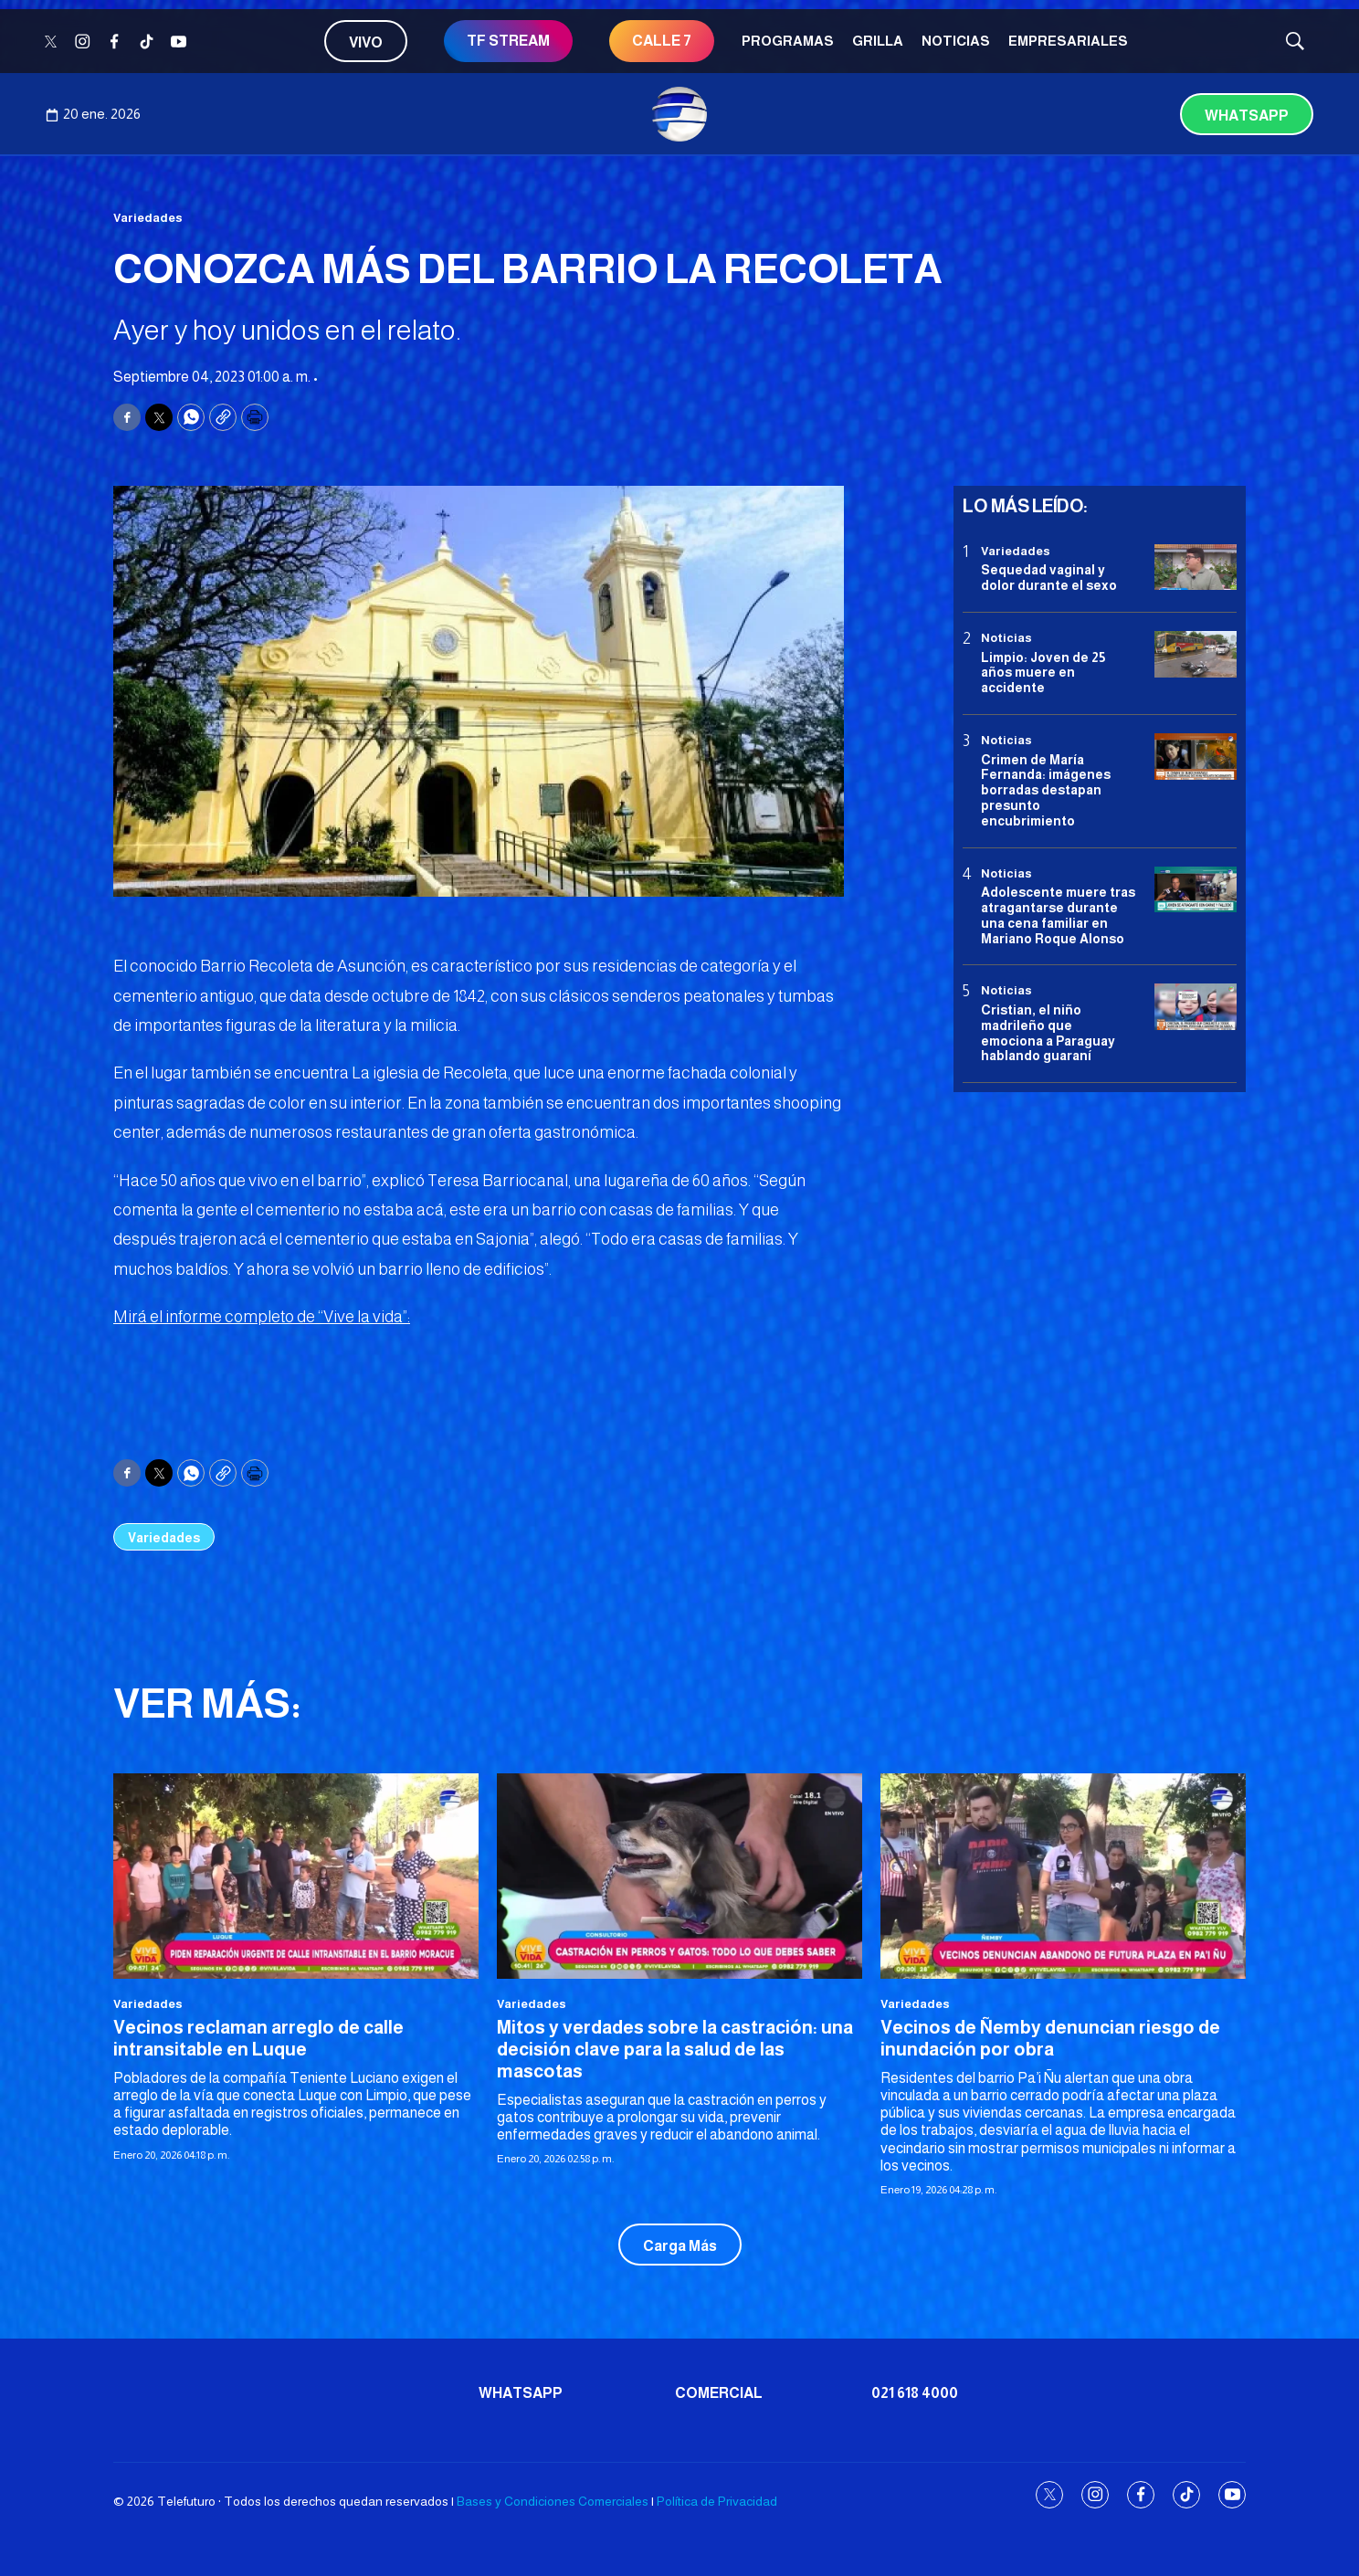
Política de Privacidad (717, 2501)
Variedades (148, 218)
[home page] (679, 114)
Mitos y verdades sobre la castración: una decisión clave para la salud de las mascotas (675, 2049)
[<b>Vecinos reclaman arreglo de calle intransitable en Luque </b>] (296, 1876)
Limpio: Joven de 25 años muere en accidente (1043, 673)
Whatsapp (1247, 115)
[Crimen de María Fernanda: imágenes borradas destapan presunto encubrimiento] (1195, 756)
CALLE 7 (661, 40)
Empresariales (1068, 40)
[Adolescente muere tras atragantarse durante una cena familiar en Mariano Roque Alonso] (1195, 890)
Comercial (719, 2393)
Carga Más (680, 2246)
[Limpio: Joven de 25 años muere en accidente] (1195, 654)
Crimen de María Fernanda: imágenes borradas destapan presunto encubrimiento (1046, 790)
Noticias (956, 40)
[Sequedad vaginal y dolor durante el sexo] (1195, 567)
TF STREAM (508, 40)
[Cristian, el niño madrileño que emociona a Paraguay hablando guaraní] (1195, 1006)
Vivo (366, 42)
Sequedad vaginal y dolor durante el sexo (1049, 578)
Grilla (877, 40)
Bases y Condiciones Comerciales (552, 2501)
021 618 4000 (914, 2393)
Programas (788, 40)
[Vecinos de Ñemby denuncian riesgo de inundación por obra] (1063, 1876)
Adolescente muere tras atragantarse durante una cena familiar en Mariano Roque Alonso (1058, 915)
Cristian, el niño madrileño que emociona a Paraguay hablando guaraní (1048, 1033)
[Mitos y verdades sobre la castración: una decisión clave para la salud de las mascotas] (679, 1876)
